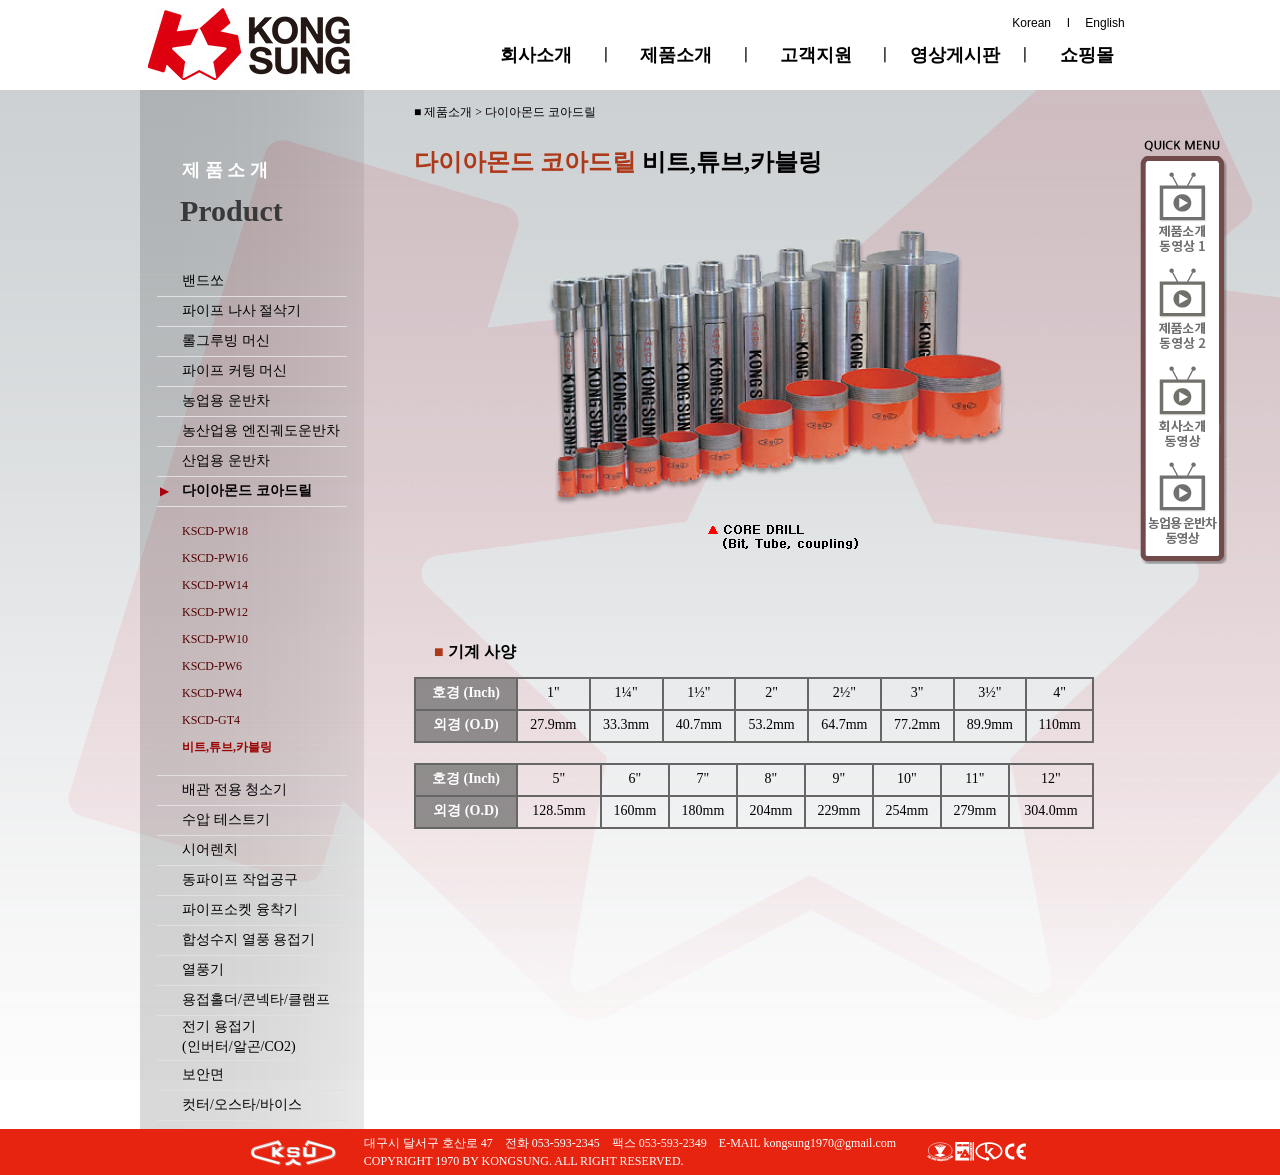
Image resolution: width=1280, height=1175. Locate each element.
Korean (1031, 23)
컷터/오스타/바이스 (242, 1104)
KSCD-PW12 (215, 612)
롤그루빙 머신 (226, 340)
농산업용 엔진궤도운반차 (261, 430)
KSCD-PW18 (215, 531)
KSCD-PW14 (215, 585)
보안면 (203, 1074)
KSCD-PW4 (212, 693)
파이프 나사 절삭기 (241, 310)
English (1104, 23)
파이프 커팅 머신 (234, 370)
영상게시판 (955, 55)
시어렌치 (210, 849)
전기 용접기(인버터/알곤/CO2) (239, 1036)
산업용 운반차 (226, 460)
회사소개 (536, 55)
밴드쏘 (203, 280)
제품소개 (676, 55)
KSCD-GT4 (211, 720)
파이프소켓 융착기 (240, 909)
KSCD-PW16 (215, 558)
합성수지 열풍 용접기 (248, 939)
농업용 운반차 (226, 400)
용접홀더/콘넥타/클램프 (256, 999)
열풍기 (203, 969)
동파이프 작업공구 (240, 879)
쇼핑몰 (1087, 55)
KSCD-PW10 (215, 639)
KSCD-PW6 (212, 666)
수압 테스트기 (226, 819)
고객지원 (816, 55)
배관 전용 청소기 (234, 789)
